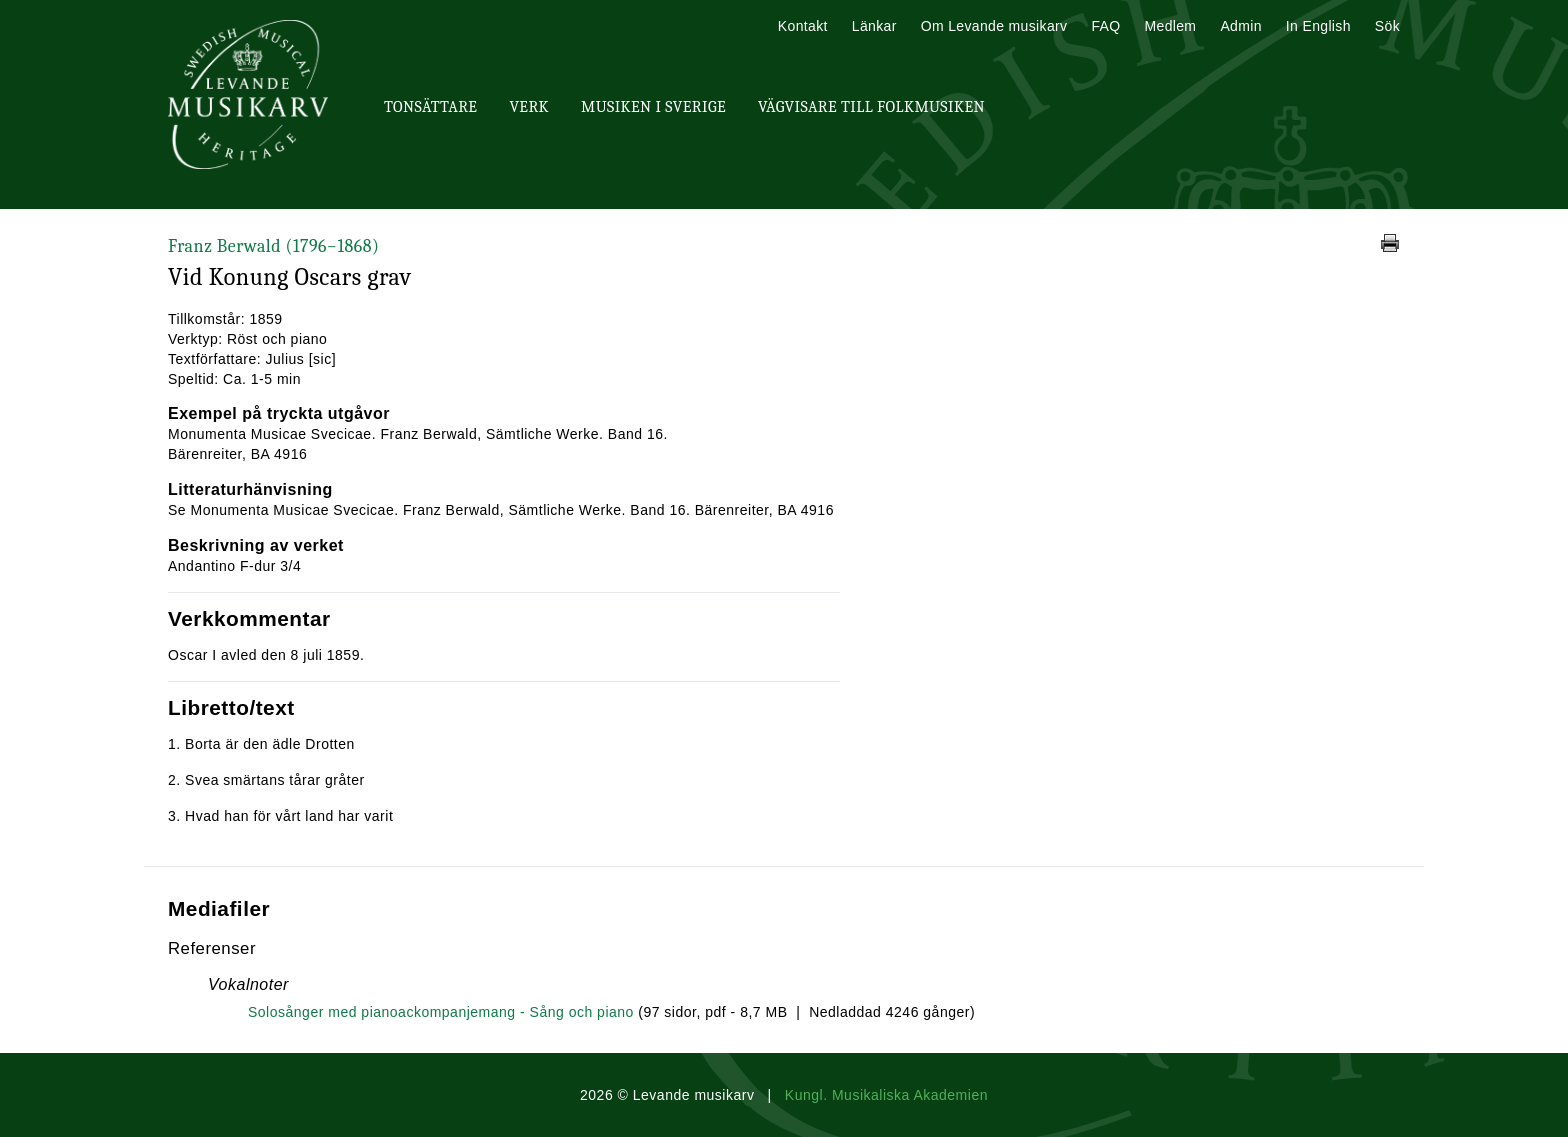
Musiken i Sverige (653, 107)
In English (1318, 26)
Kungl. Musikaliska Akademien (886, 1095)
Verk (529, 107)
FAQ (1105, 26)
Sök (1387, 26)
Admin (1240, 26)
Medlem (1170, 26)
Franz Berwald (273, 246)
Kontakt (803, 26)
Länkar (874, 26)
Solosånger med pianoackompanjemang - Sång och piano (441, 1012)
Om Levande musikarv (994, 26)
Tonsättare (430, 107)
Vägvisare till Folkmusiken (871, 107)
